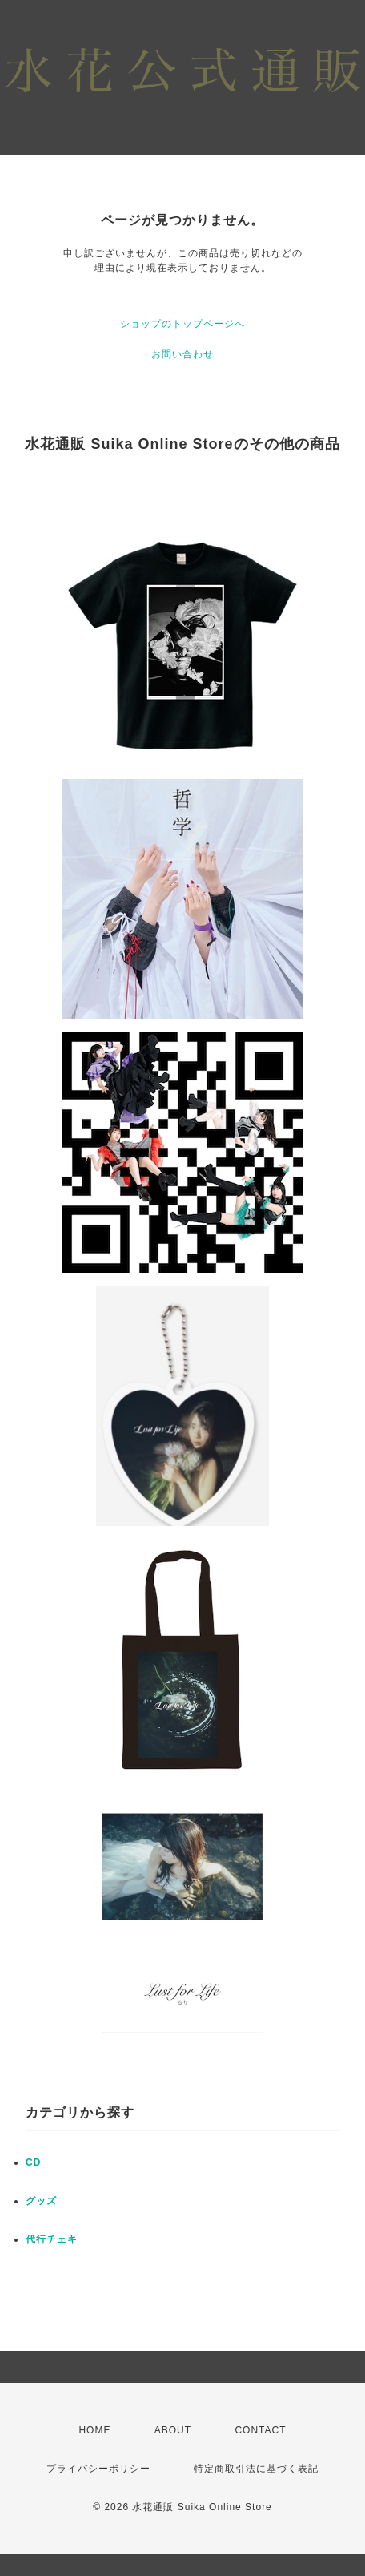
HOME (94, 2430)
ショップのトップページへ (182, 323)
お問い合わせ (182, 354)
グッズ (41, 2201)
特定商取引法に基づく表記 (256, 2468)
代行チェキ (52, 2239)
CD (33, 2162)
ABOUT (172, 2430)
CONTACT (260, 2430)
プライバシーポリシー (98, 2468)
